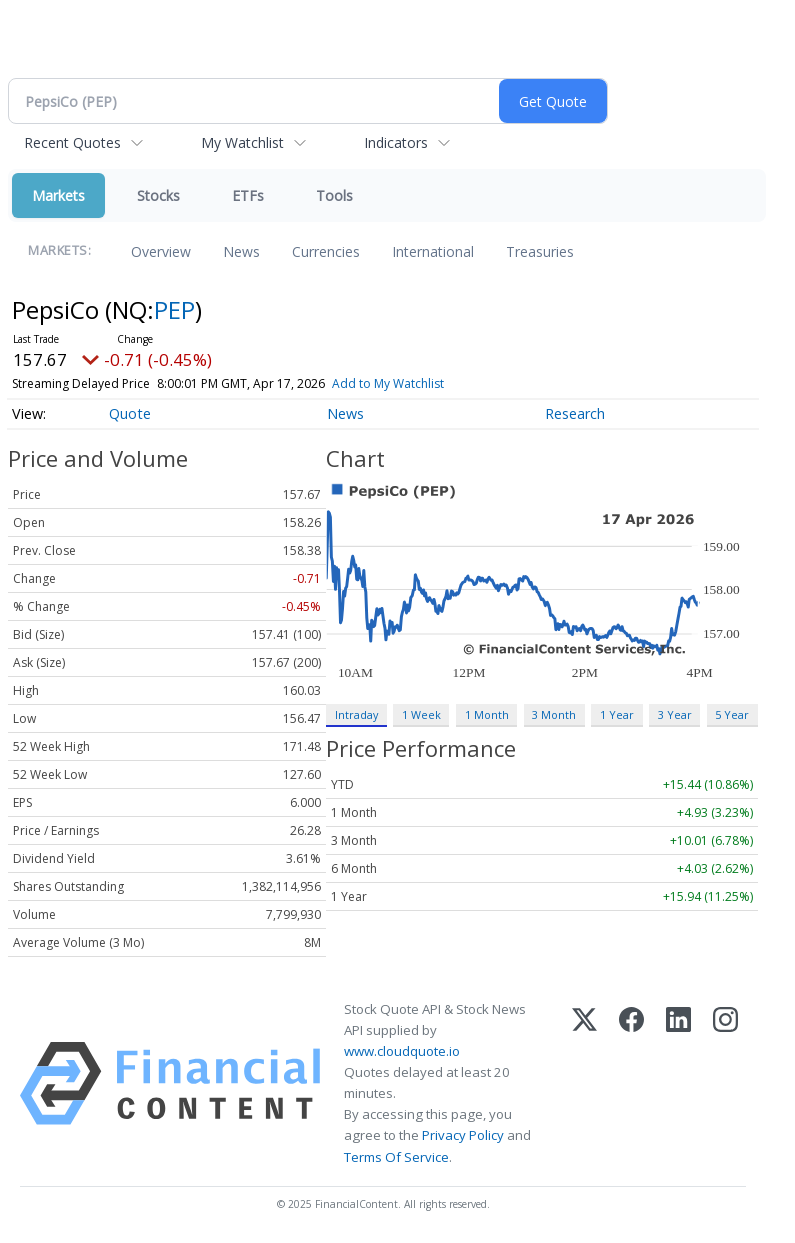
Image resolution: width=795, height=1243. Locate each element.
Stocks (158, 195)
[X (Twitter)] (584, 1083)
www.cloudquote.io (402, 1051)
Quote (130, 413)
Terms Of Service (396, 1157)
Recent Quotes (72, 142)
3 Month (554, 714)
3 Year (675, 714)
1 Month (487, 714)
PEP (174, 309)
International (433, 251)
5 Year (732, 714)
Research (575, 413)
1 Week (421, 714)
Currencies (326, 251)
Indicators (396, 142)
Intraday (356, 714)
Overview (161, 251)
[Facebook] (631, 1083)
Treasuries (540, 251)
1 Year (617, 714)
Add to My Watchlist (388, 383)
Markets (58, 195)
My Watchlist (242, 142)
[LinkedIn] (678, 1083)
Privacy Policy (463, 1135)
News (241, 251)
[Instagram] (725, 1083)
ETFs (248, 195)
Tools (334, 195)
